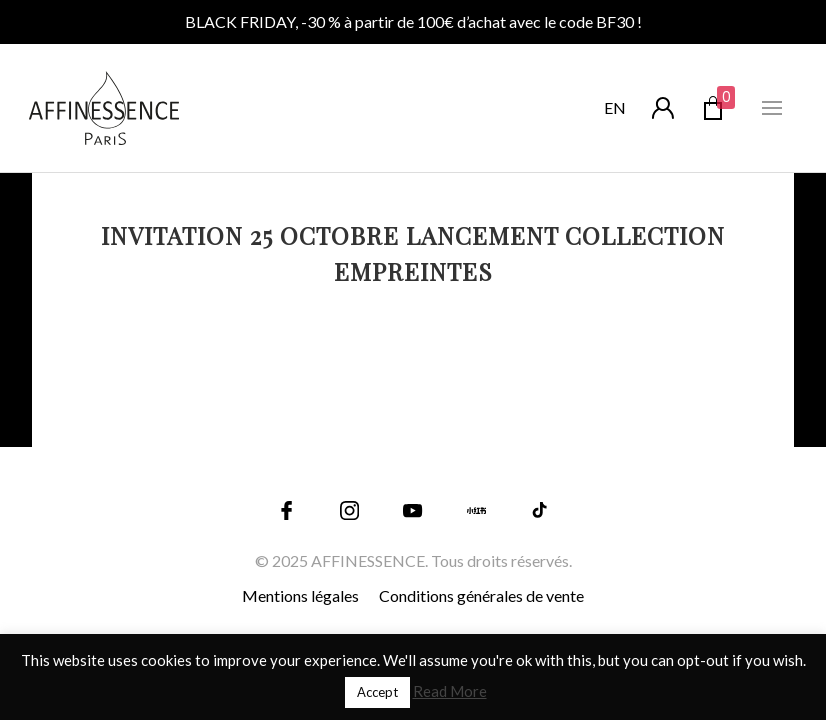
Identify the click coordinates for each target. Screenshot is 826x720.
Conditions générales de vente (481, 595)
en (615, 107)
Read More (450, 691)
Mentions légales (300, 595)
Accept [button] (377, 692)
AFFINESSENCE (368, 560)
